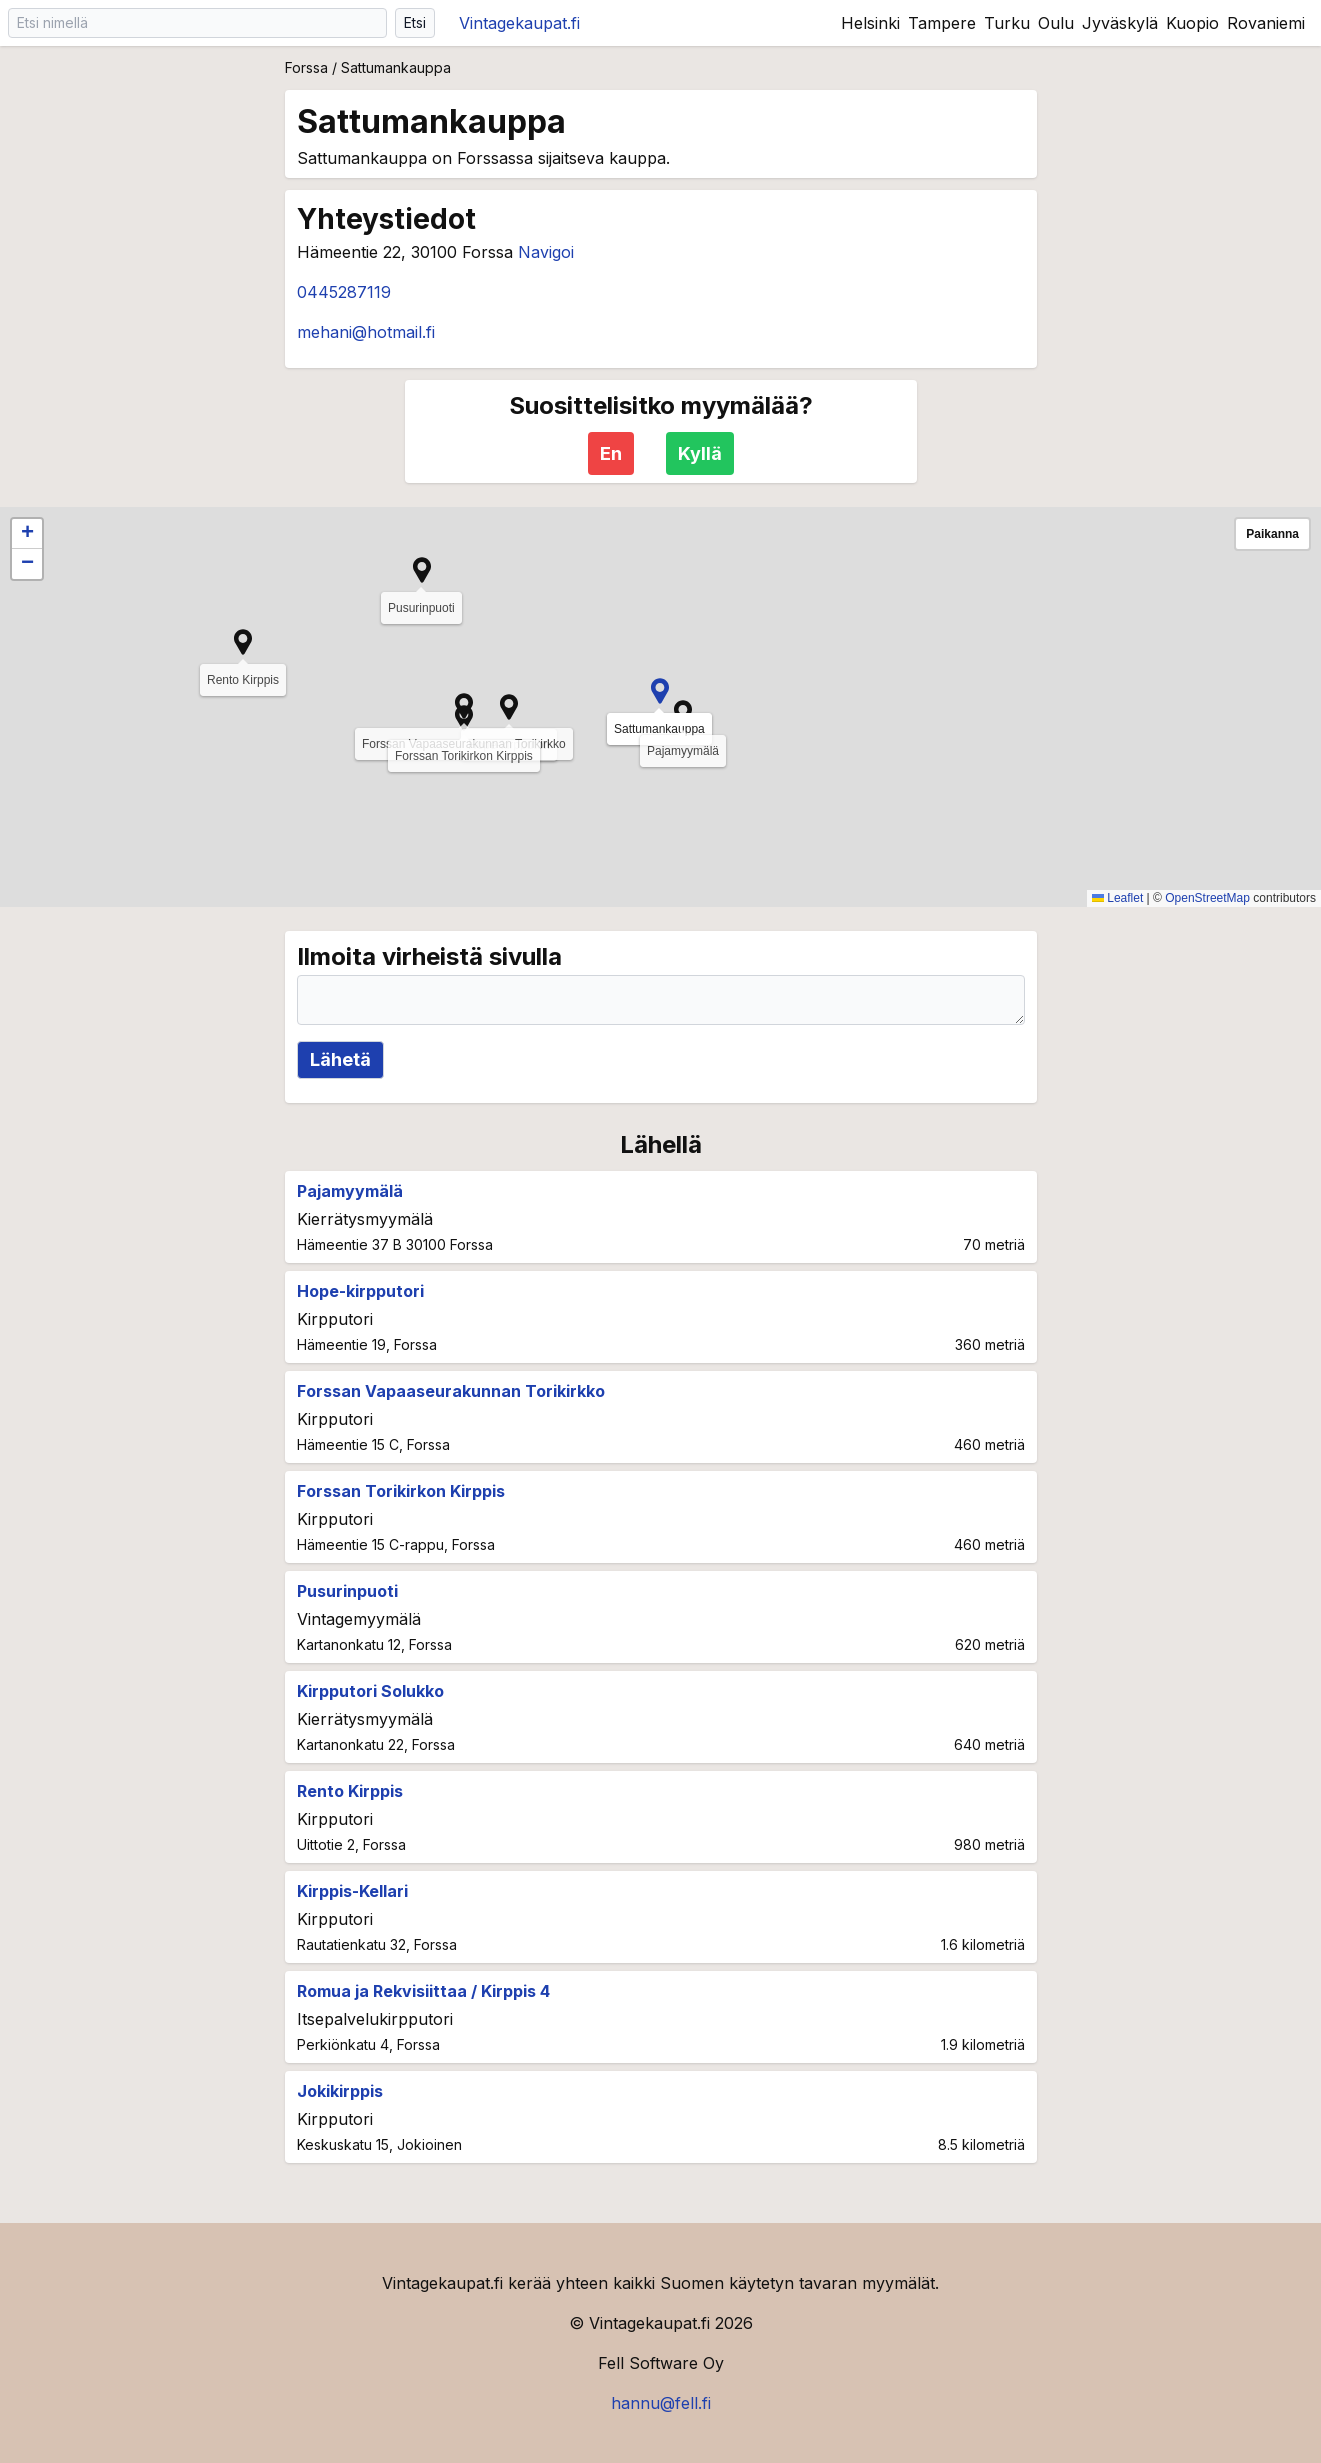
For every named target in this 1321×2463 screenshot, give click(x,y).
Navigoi (546, 252)
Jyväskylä (1120, 23)
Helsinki (870, 23)
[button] (660, 691)
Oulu (1056, 23)
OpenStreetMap (1207, 898)
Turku (1007, 23)
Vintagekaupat (519, 23)
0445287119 (344, 292)
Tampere (942, 23)
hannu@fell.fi (661, 2403)
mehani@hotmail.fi (366, 332)
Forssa (306, 67)
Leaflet (1117, 898)
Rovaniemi (1266, 23)
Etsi (415, 22)
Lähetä (340, 1059)
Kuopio (1192, 23)
